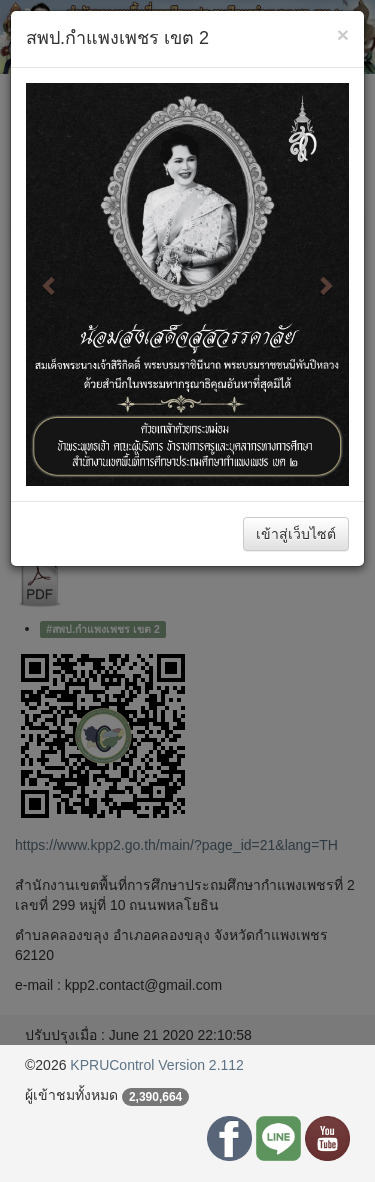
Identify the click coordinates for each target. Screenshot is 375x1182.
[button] (50, 285)
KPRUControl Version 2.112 (157, 1065)
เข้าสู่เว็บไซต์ (296, 534)
